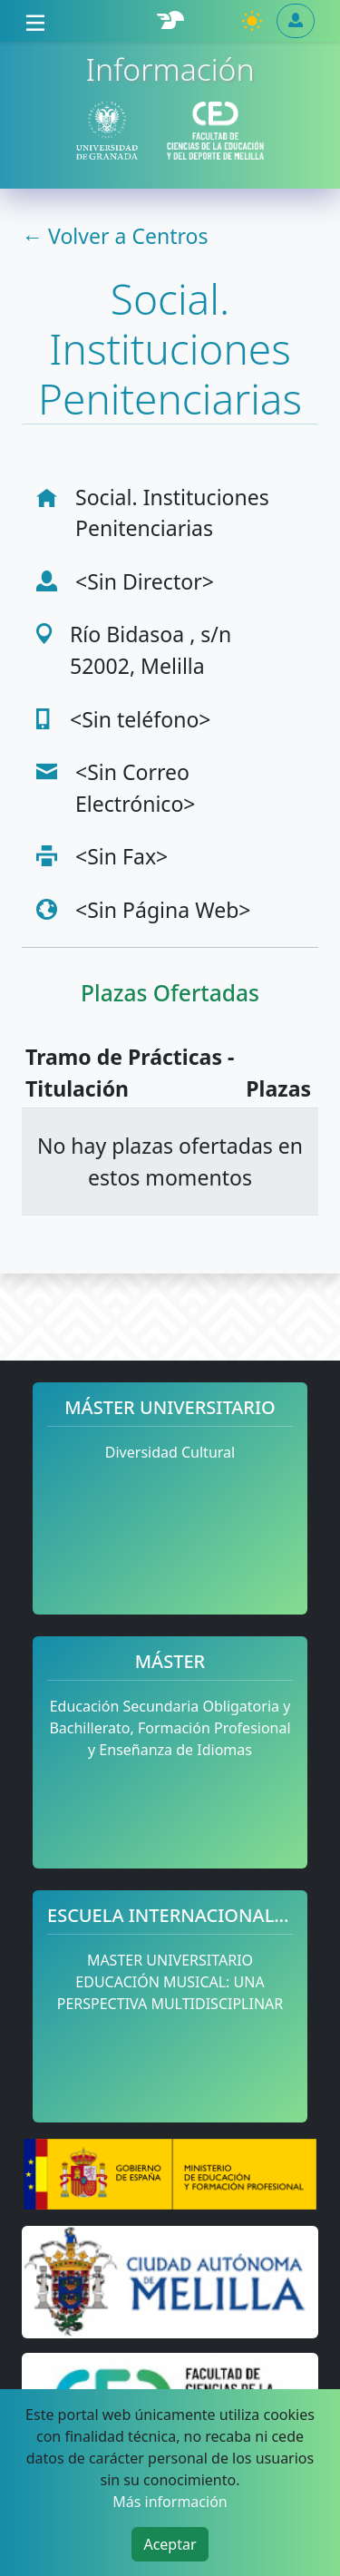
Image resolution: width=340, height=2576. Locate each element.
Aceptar (169, 2544)
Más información (169, 2502)
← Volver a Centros (115, 235)
